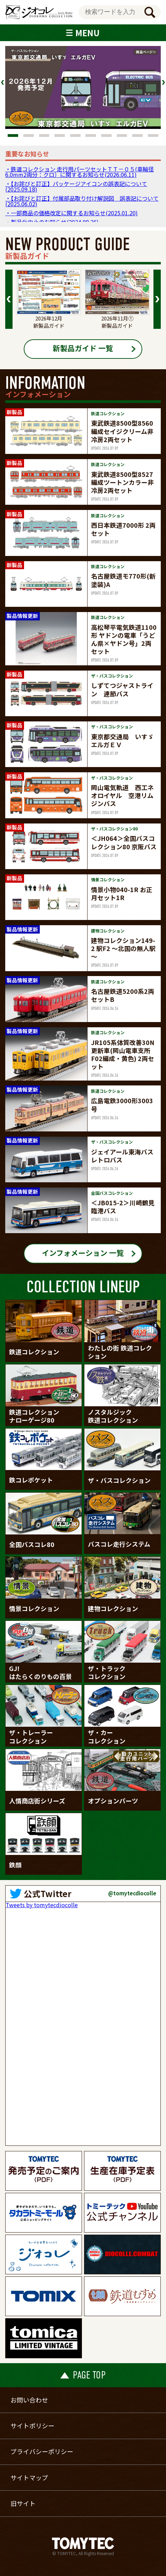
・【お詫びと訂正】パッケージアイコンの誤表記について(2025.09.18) (76, 186)
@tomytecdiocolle (132, 1893)
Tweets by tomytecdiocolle (42, 1905)
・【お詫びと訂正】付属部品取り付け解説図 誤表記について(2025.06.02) (82, 201)
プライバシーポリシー (41, 2451)
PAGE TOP (83, 2375)
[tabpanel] (83, 87)
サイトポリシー (32, 2425)
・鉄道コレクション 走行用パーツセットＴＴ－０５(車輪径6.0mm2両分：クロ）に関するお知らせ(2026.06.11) (79, 172)
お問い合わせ (29, 2399)
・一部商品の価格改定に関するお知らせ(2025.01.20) (71, 213)
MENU (82, 32)
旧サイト (23, 2503)
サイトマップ (29, 2477)
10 (153, 135)
